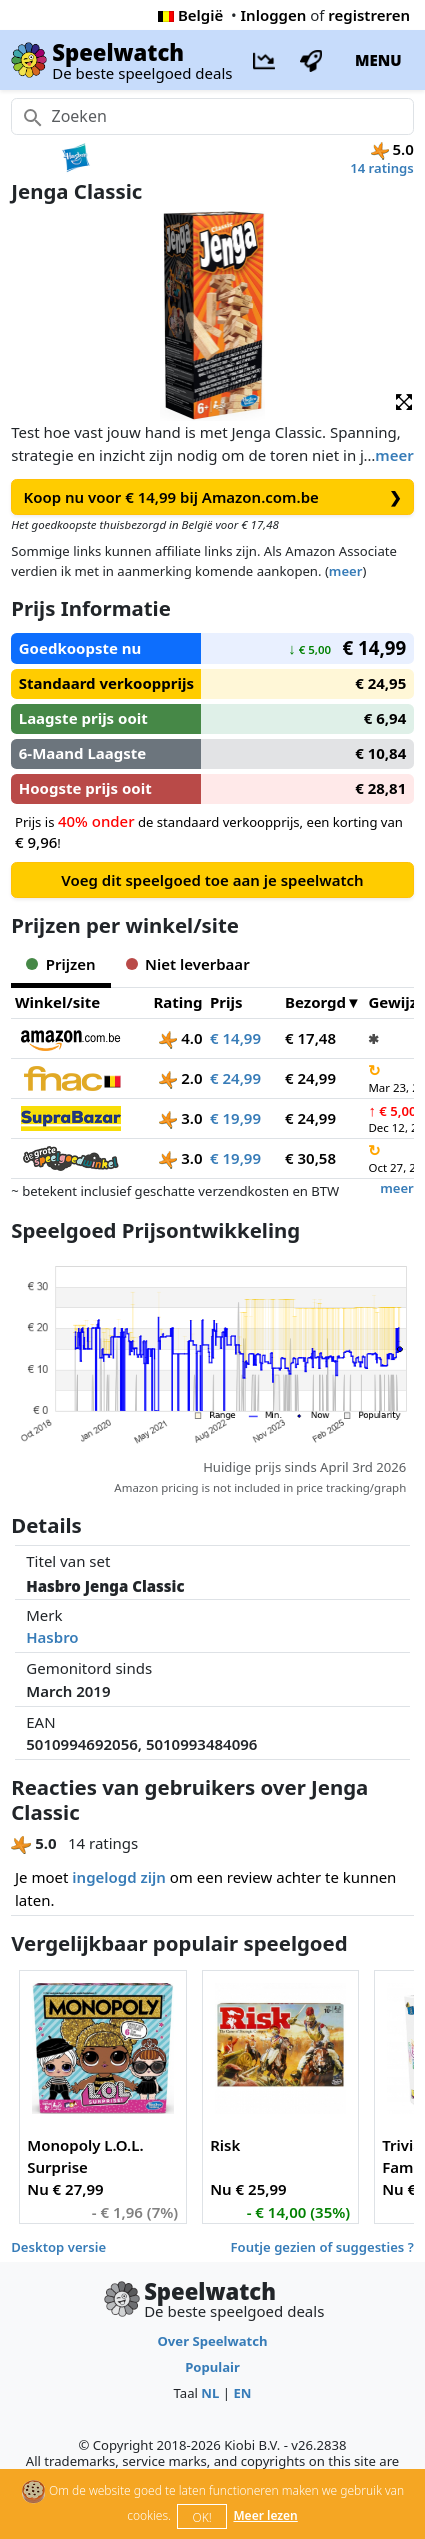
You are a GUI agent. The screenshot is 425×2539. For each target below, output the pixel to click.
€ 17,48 (310, 1038)
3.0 (180, 1118)
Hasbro (52, 1637)
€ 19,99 (235, 1118)
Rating (177, 1002)
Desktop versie (58, 2247)
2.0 (180, 1078)
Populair (212, 2367)
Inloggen (274, 15)
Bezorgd (315, 1002)
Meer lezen (265, 2515)
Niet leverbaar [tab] (188, 964)
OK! (202, 2517)
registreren (369, 15)
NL (210, 2393)
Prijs (226, 1002)
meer (394, 455)
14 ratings (382, 168)
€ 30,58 (310, 1158)
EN (242, 2393)
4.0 (180, 1038)
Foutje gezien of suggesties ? (322, 2247)
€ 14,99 (235, 1038)
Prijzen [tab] (60, 964)
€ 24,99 (235, 1078)
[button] (404, 400)
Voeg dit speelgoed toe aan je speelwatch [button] (212, 880)
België (190, 15)
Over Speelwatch (212, 2341)
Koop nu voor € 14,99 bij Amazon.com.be (213, 497)
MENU (378, 60)
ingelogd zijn (118, 1877)
